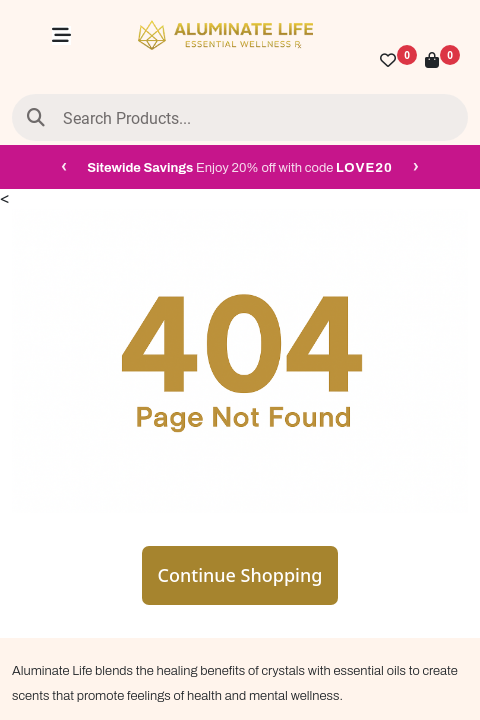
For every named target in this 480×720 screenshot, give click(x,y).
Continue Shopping (240, 575)
